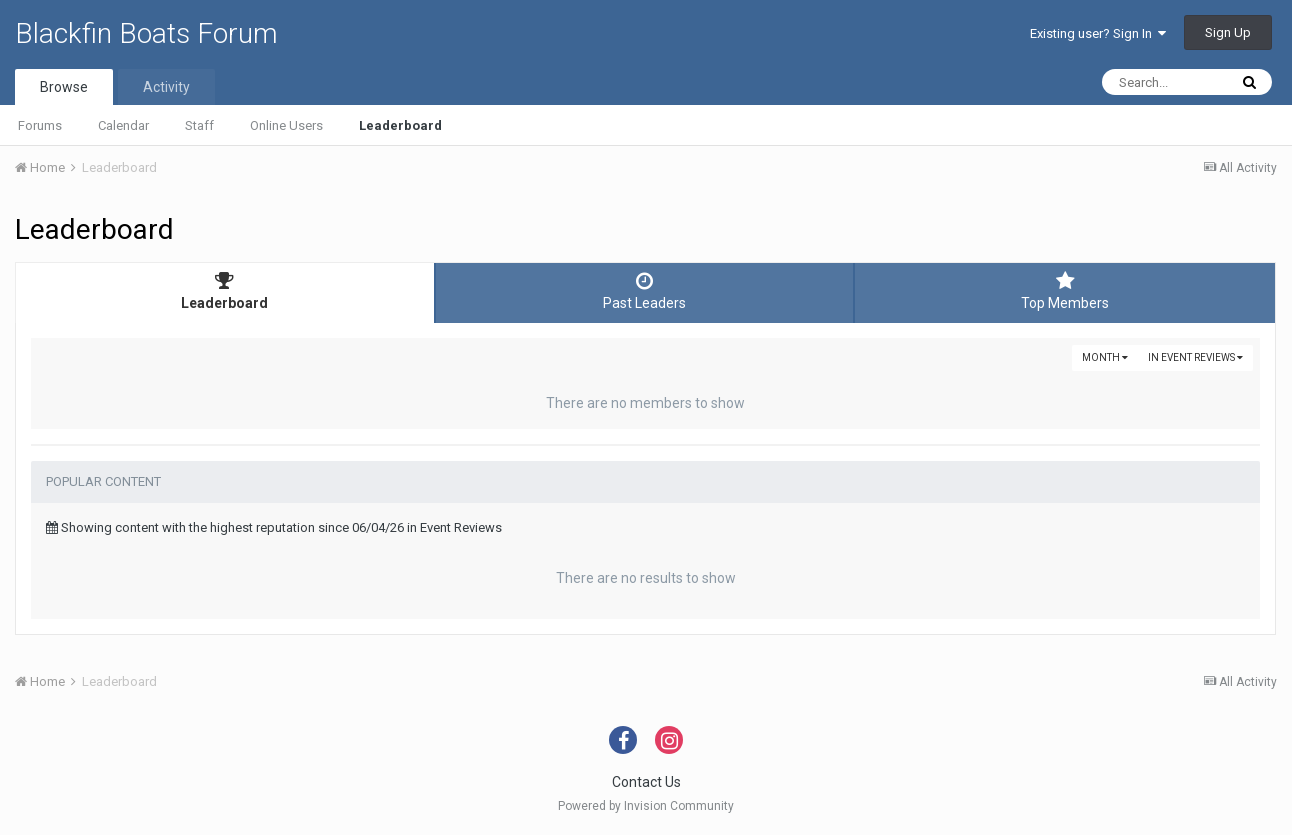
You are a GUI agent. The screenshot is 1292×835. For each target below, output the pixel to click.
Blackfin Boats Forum (146, 33)
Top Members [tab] (1065, 291)
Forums (40, 125)
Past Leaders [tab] (645, 291)
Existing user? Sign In (1098, 33)
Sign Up (1228, 32)
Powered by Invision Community (646, 806)
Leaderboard (400, 125)
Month (1105, 357)
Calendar (123, 125)
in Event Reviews (1195, 357)
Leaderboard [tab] (225, 291)
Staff (199, 125)
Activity (166, 87)
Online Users (286, 125)
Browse (64, 87)
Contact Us (646, 782)
